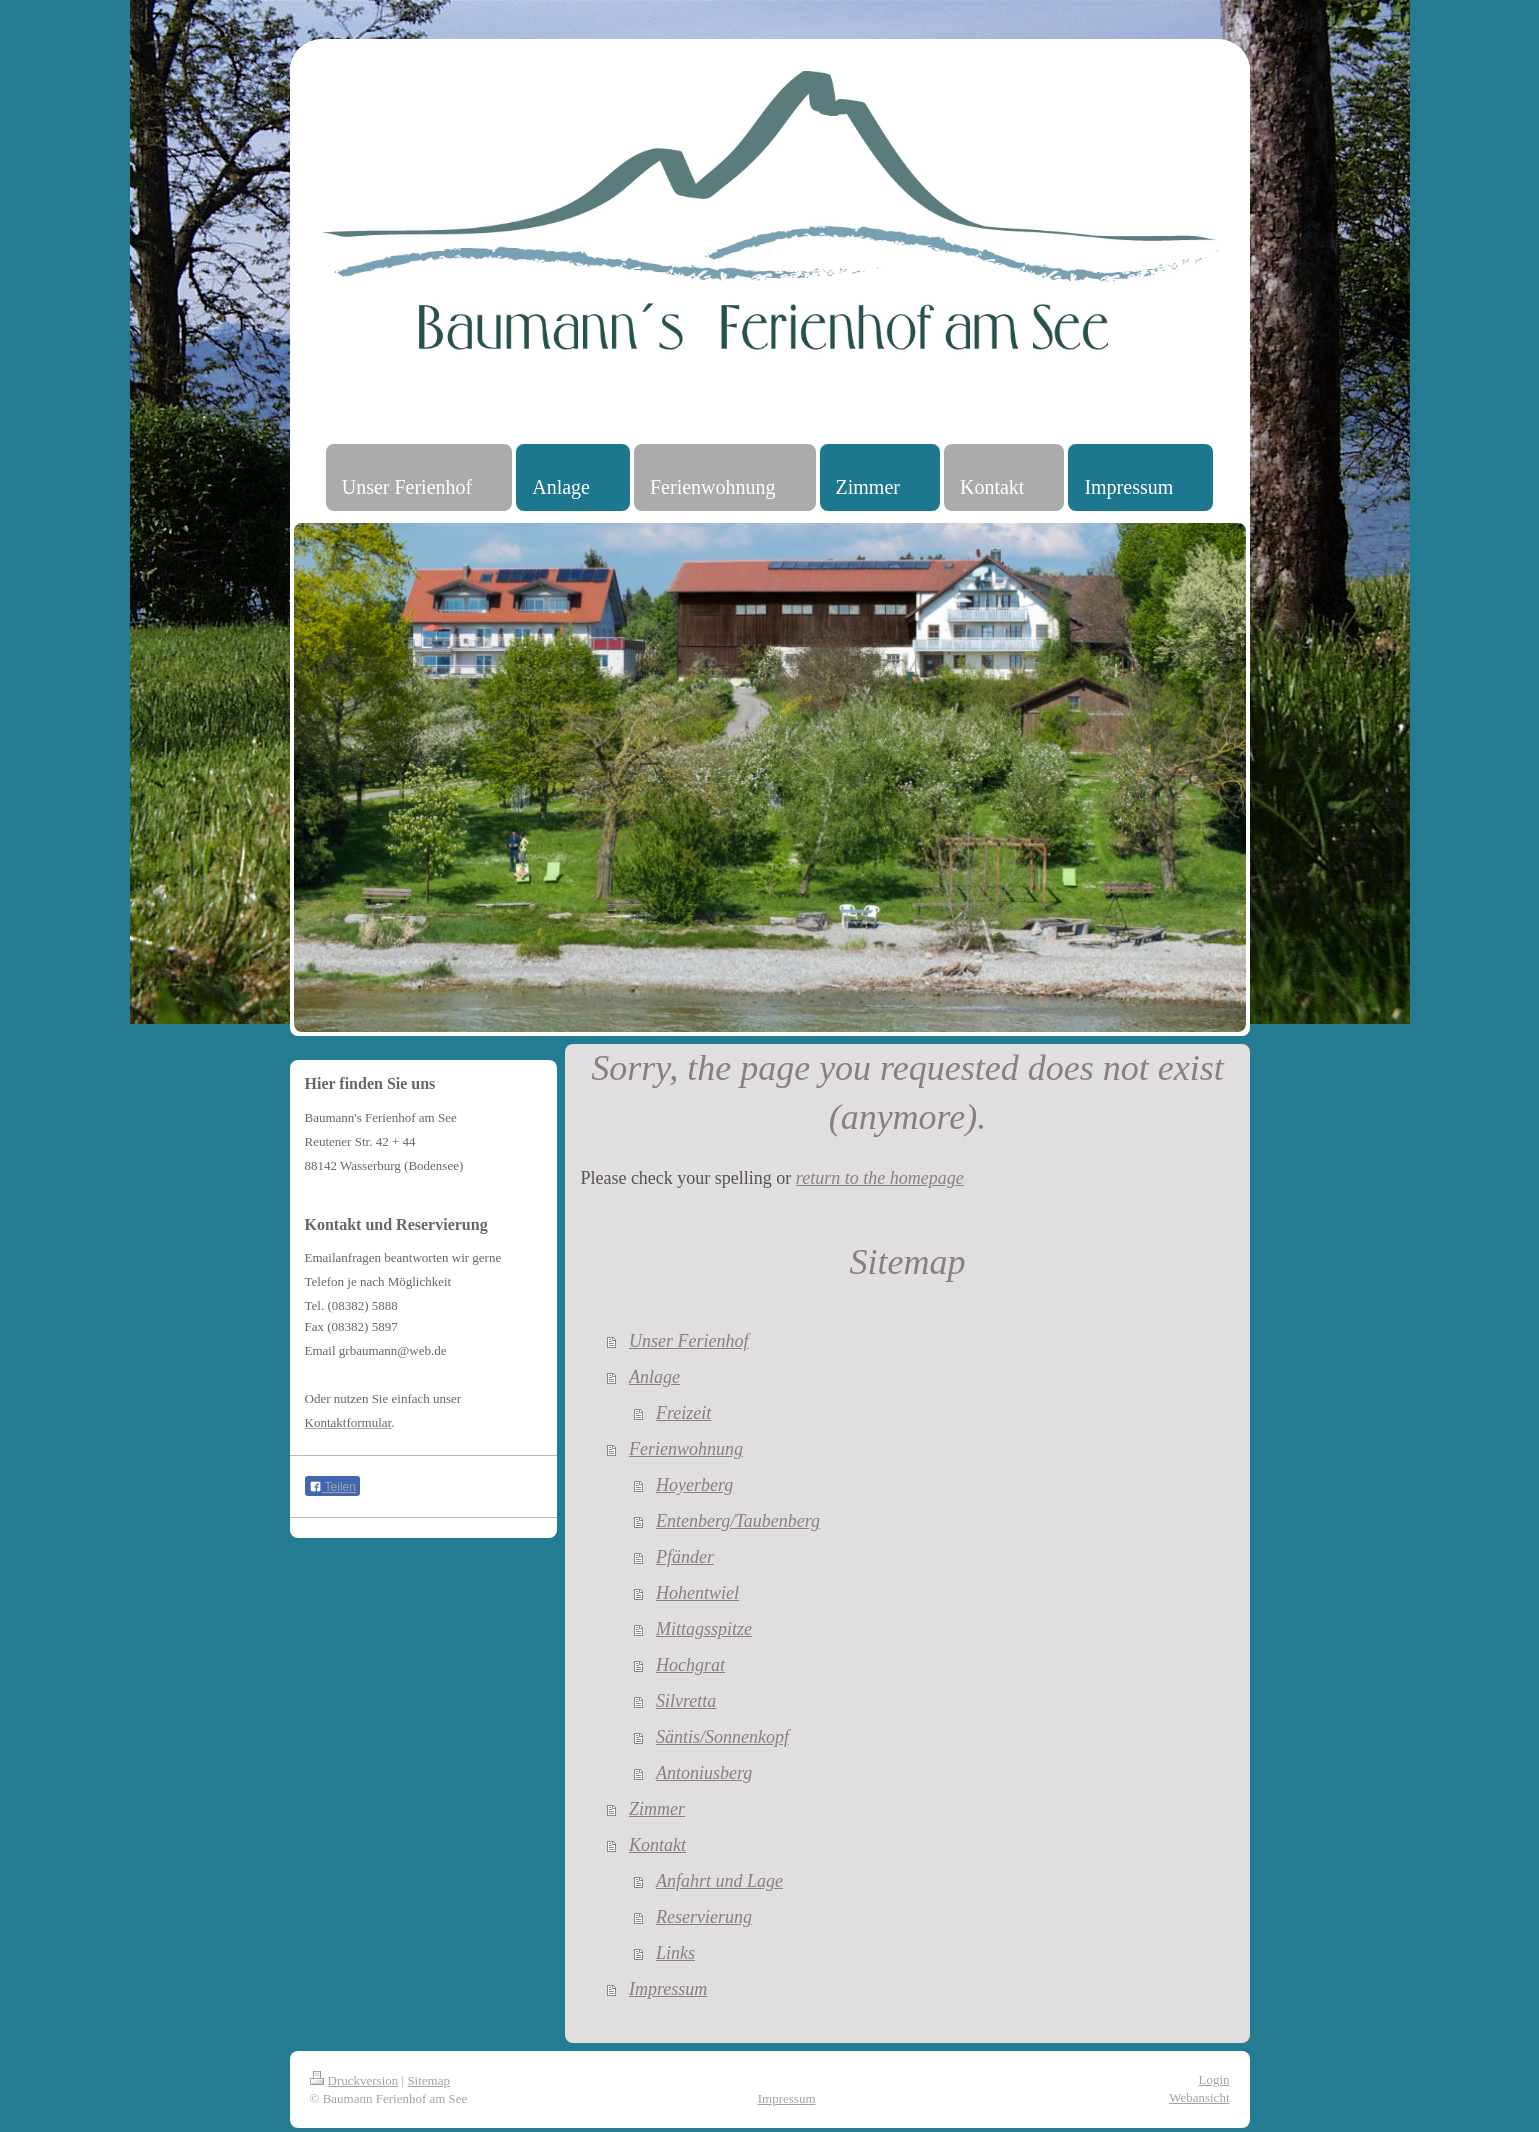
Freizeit (683, 1413)
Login (1213, 2079)
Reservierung (704, 1917)
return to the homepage (880, 1178)
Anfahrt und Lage (719, 1881)
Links (675, 1953)
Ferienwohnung (686, 1449)
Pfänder (685, 1557)
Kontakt (657, 1845)
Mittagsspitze (704, 1629)
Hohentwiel (697, 1593)
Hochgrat (690, 1665)
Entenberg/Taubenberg (738, 1521)
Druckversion (354, 2080)
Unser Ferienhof (688, 1341)
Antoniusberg (704, 1773)
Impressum (668, 1989)
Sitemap (428, 2080)
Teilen (332, 1487)
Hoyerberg (694, 1485)
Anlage (654, 1377)
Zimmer (657, 1809)
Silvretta (686, 1701)
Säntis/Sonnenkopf (722, 1737)
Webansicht (1199, 2097)
